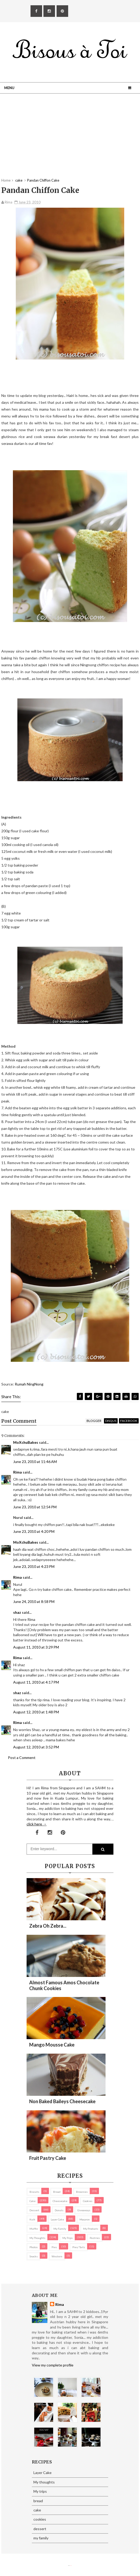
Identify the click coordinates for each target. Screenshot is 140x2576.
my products (90, 2228)
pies (54, 2247)
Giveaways (83, 2210)
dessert (34, 2210)
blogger (94, 1421)
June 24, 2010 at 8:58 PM (33, 1601)
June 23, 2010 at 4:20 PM (33, 1531)
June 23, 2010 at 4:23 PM (33, 1566)
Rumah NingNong (29, 1384)
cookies (87, 2201)
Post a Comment (22, 1757)
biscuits (34, 2191)
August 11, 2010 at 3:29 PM (36, 1647)
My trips (67, 2237)
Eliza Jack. (71, 2565)
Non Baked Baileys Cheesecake (62, 2101)
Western (57, 2256)
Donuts (59, 2210)
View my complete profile (52, 2365)
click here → (37, 1824)
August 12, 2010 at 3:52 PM (36, 1747)
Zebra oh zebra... (47, 1926)
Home (6, 180)
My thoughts (37, 2237)
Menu (9, 88)
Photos (33, 2247)
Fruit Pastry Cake (47, 2158)
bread (57, 2191)
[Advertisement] (69, 141)
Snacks (33, 2256)
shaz (17, 1612)
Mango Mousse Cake (51, 2045)
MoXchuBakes (25, 1442)
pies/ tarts (78, 2247)
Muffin (33, 2228)
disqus (110, 1421)
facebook (128, 1421)
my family (59, 2228)
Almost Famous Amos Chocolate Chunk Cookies (64, 1985)
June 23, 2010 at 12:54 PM (35, 1507)
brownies (82, 2191)
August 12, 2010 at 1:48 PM (36, 1712)
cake (32, 2201)
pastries (95, 2237)
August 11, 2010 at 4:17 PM (36, 1682)
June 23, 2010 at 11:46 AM (35, 1461)
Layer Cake (57, 2219)
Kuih (32, 2219)
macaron (84, 2219)
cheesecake (60, 2201)
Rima (17, 1472)
